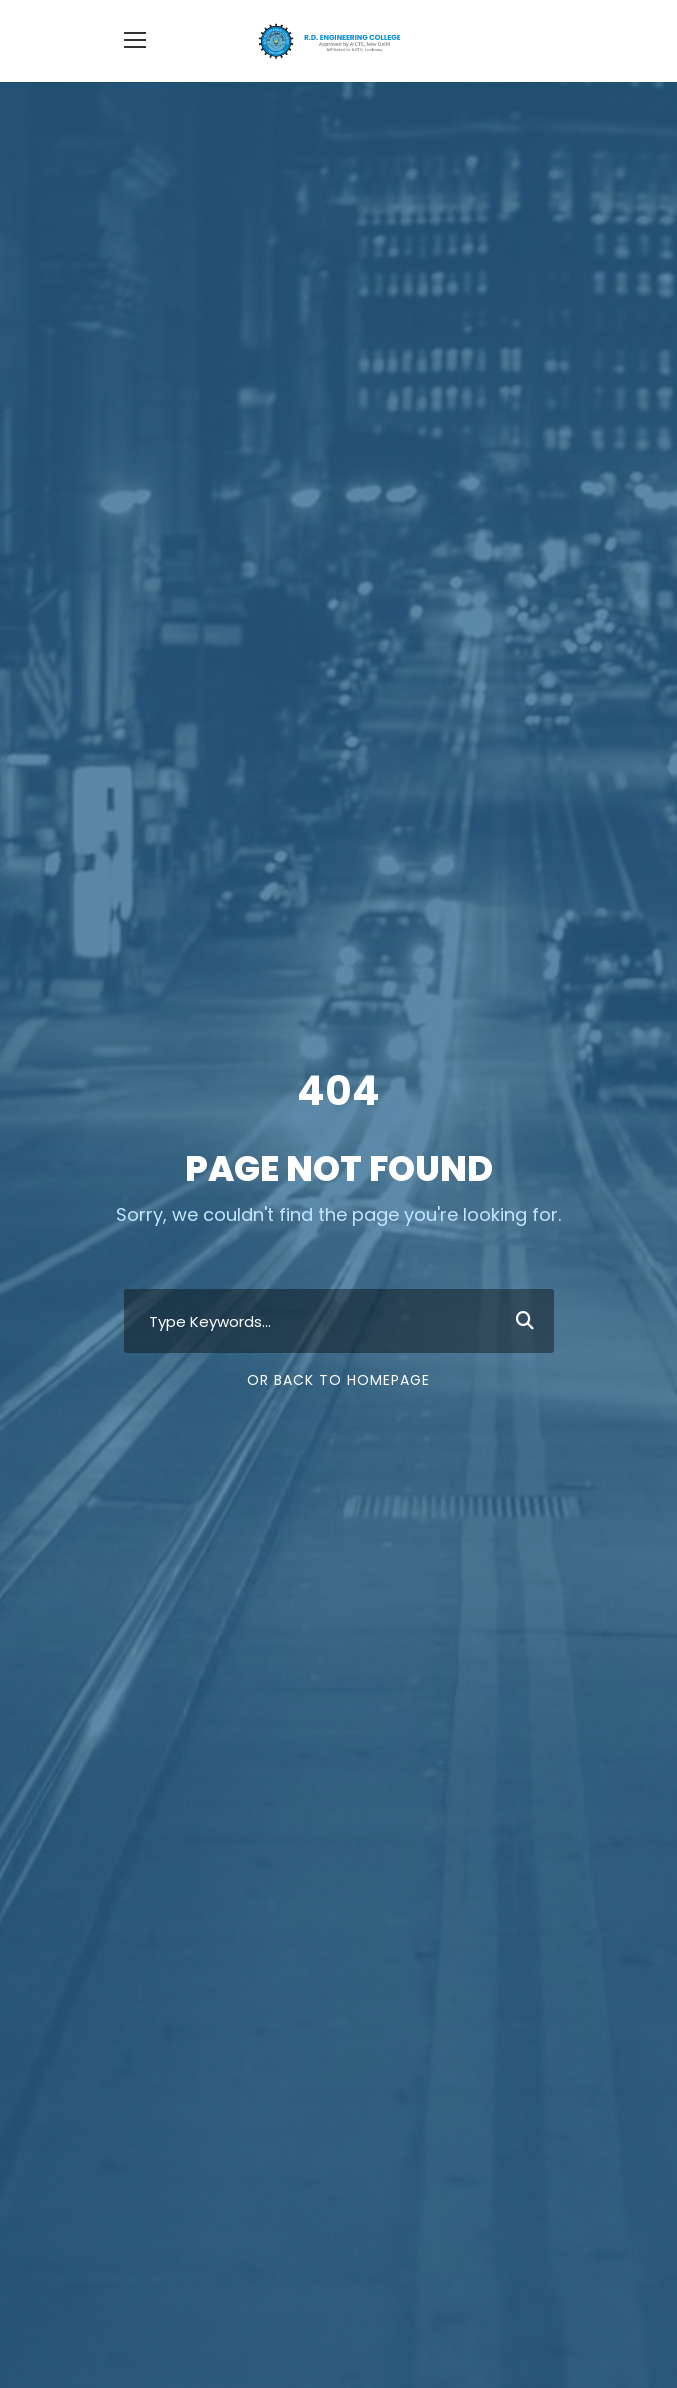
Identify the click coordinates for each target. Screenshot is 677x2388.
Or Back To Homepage (338, 1380)
